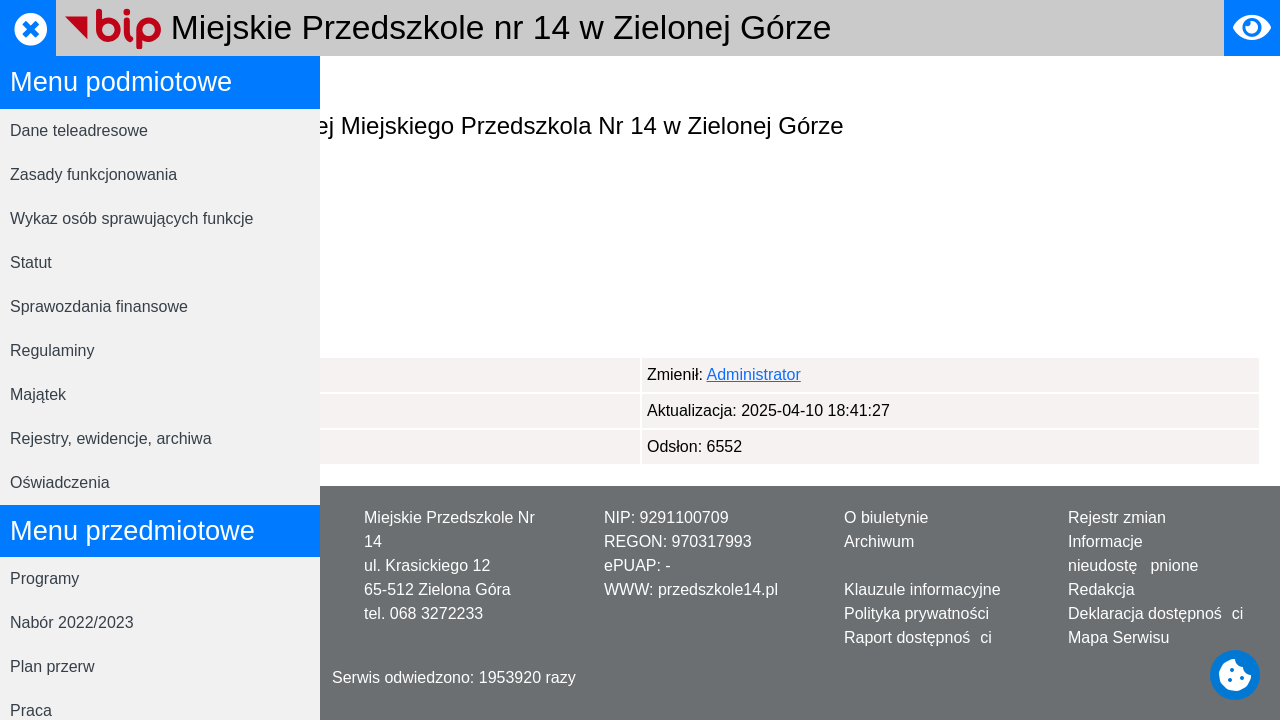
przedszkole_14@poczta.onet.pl (506, 304)
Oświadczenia (60, 482)
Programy (44, 578)
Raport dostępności (918, 637)
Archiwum (879, 541)
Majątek (38, 394)
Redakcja (1101, 589)
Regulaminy (52, 350)
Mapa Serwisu (1118, 637)
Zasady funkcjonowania (93, 174)
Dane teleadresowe (79, 130)
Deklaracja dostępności (1155, 613)
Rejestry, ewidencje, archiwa (111, 438)
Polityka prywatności (916, 613)
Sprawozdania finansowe (99, 306)
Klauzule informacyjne (922, 589)
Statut (31, 262)
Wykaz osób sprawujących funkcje (132, 218)
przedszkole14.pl (718, 589)
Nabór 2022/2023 (72, 622)
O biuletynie (886, 517)
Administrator (439, 374)
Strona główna (391, 83)
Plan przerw (52, 666)
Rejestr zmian (1117, 517)
